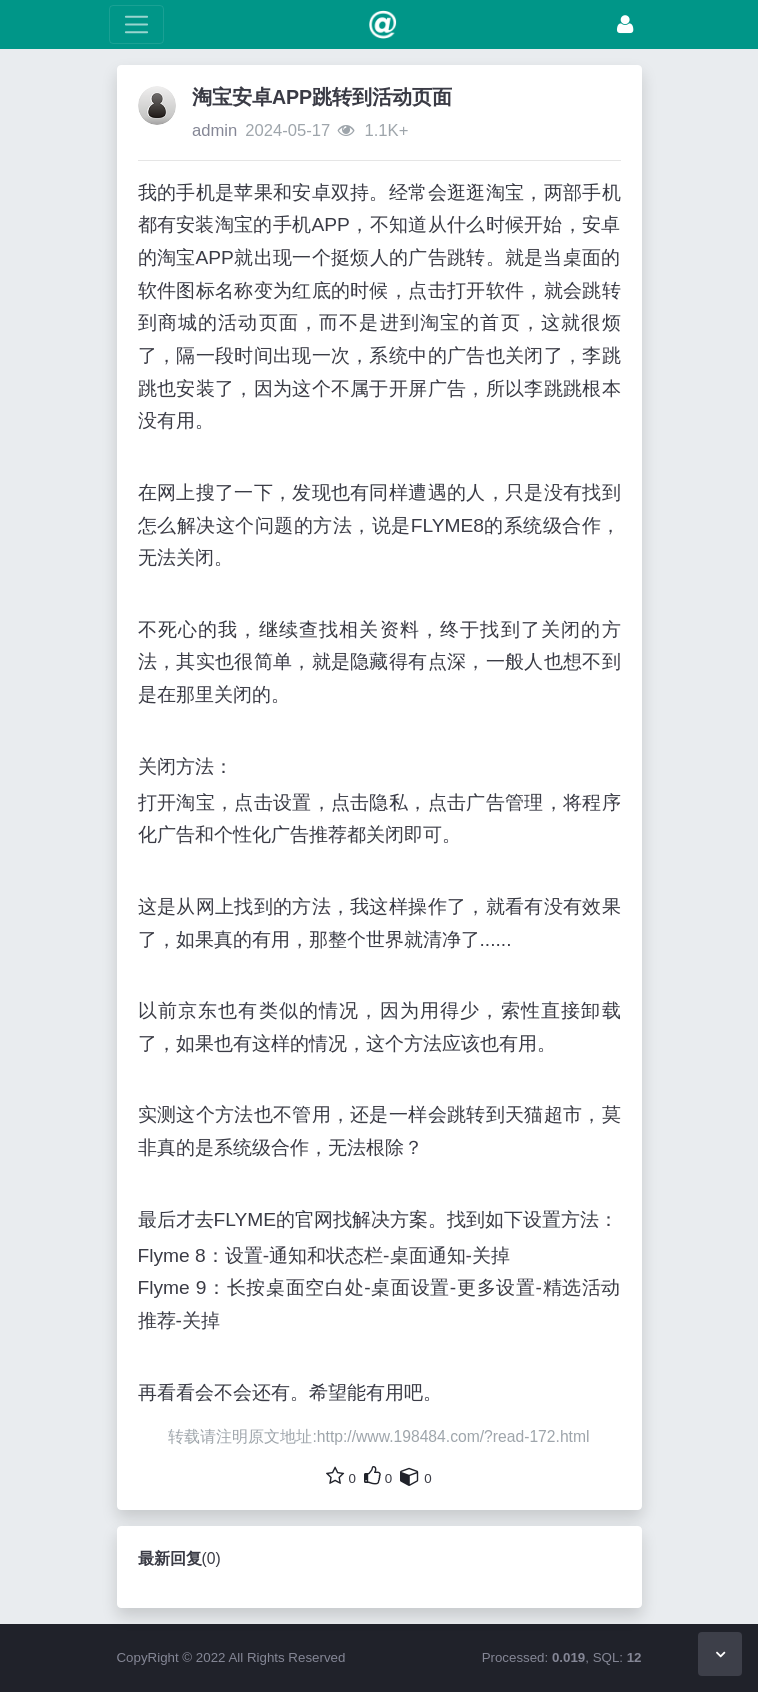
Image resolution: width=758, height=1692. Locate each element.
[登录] (625, 24)
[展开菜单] (136, 24)
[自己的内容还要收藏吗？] (410, 1476)
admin (214, 130)
